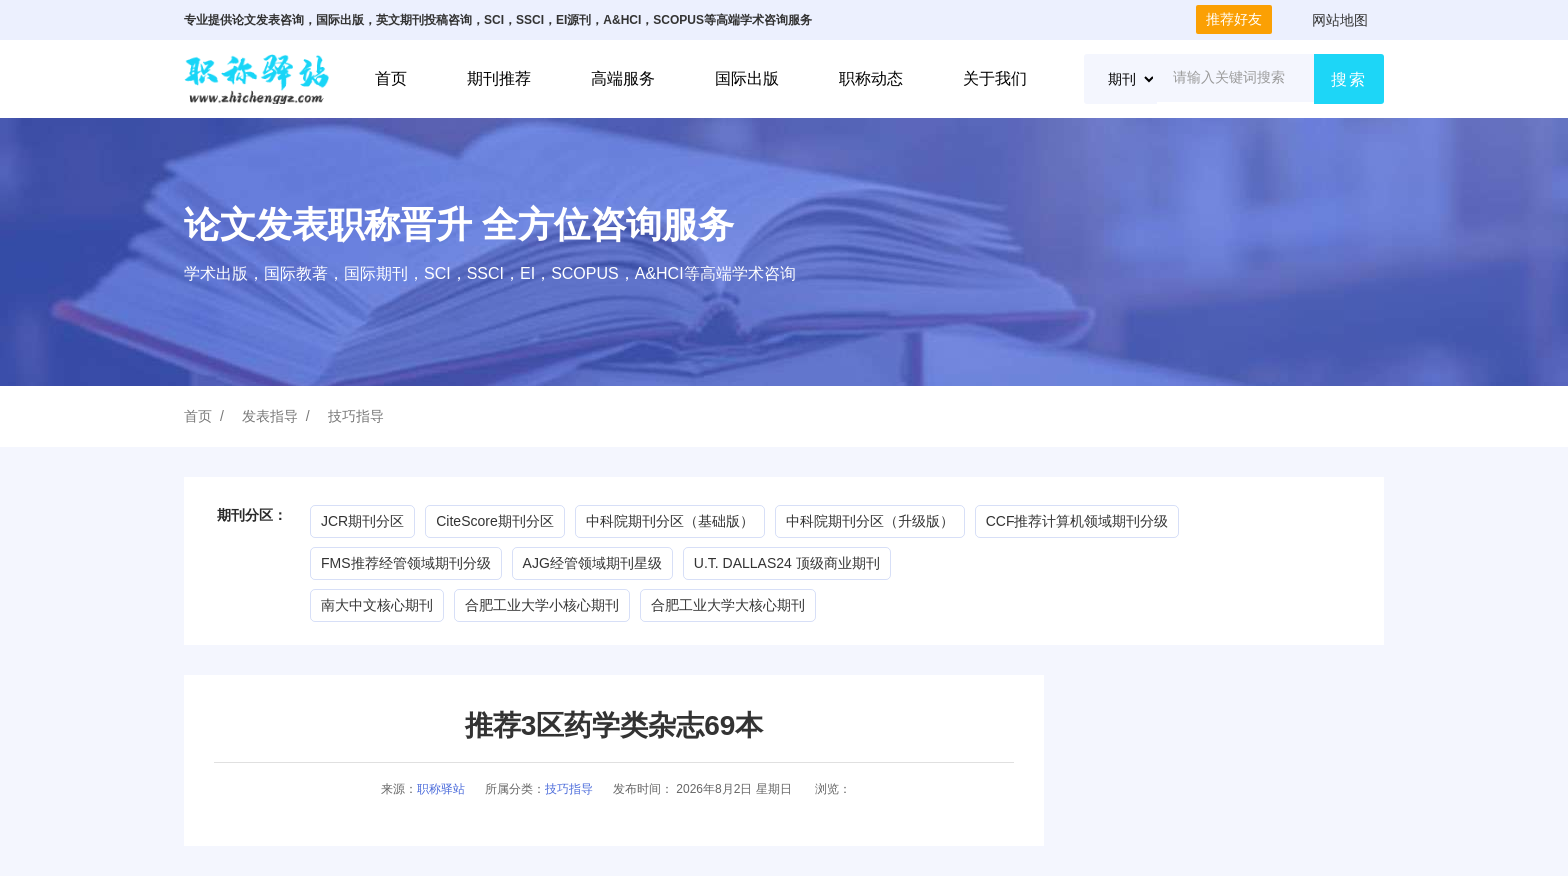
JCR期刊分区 (362, 521)
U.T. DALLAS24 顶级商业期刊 (787, 563)
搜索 (1349, 79)
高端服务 (623, 78)
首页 (391, 78)
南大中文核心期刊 (377, 605)
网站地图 (1340, 20)
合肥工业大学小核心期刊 (542, 605)
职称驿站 (441, 789)
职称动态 (871, 78)
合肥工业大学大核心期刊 (728, 605)
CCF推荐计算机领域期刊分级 (1077, 521)
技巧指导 (356, 416)
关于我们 (995, 78)
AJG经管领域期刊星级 (592, 563)
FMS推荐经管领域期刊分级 (406, 563)
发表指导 (270, 416)
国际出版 (747, 78)
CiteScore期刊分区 (494, 521)
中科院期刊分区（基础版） (670, 521)
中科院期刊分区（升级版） (870, 521)
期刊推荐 (499, 78)
